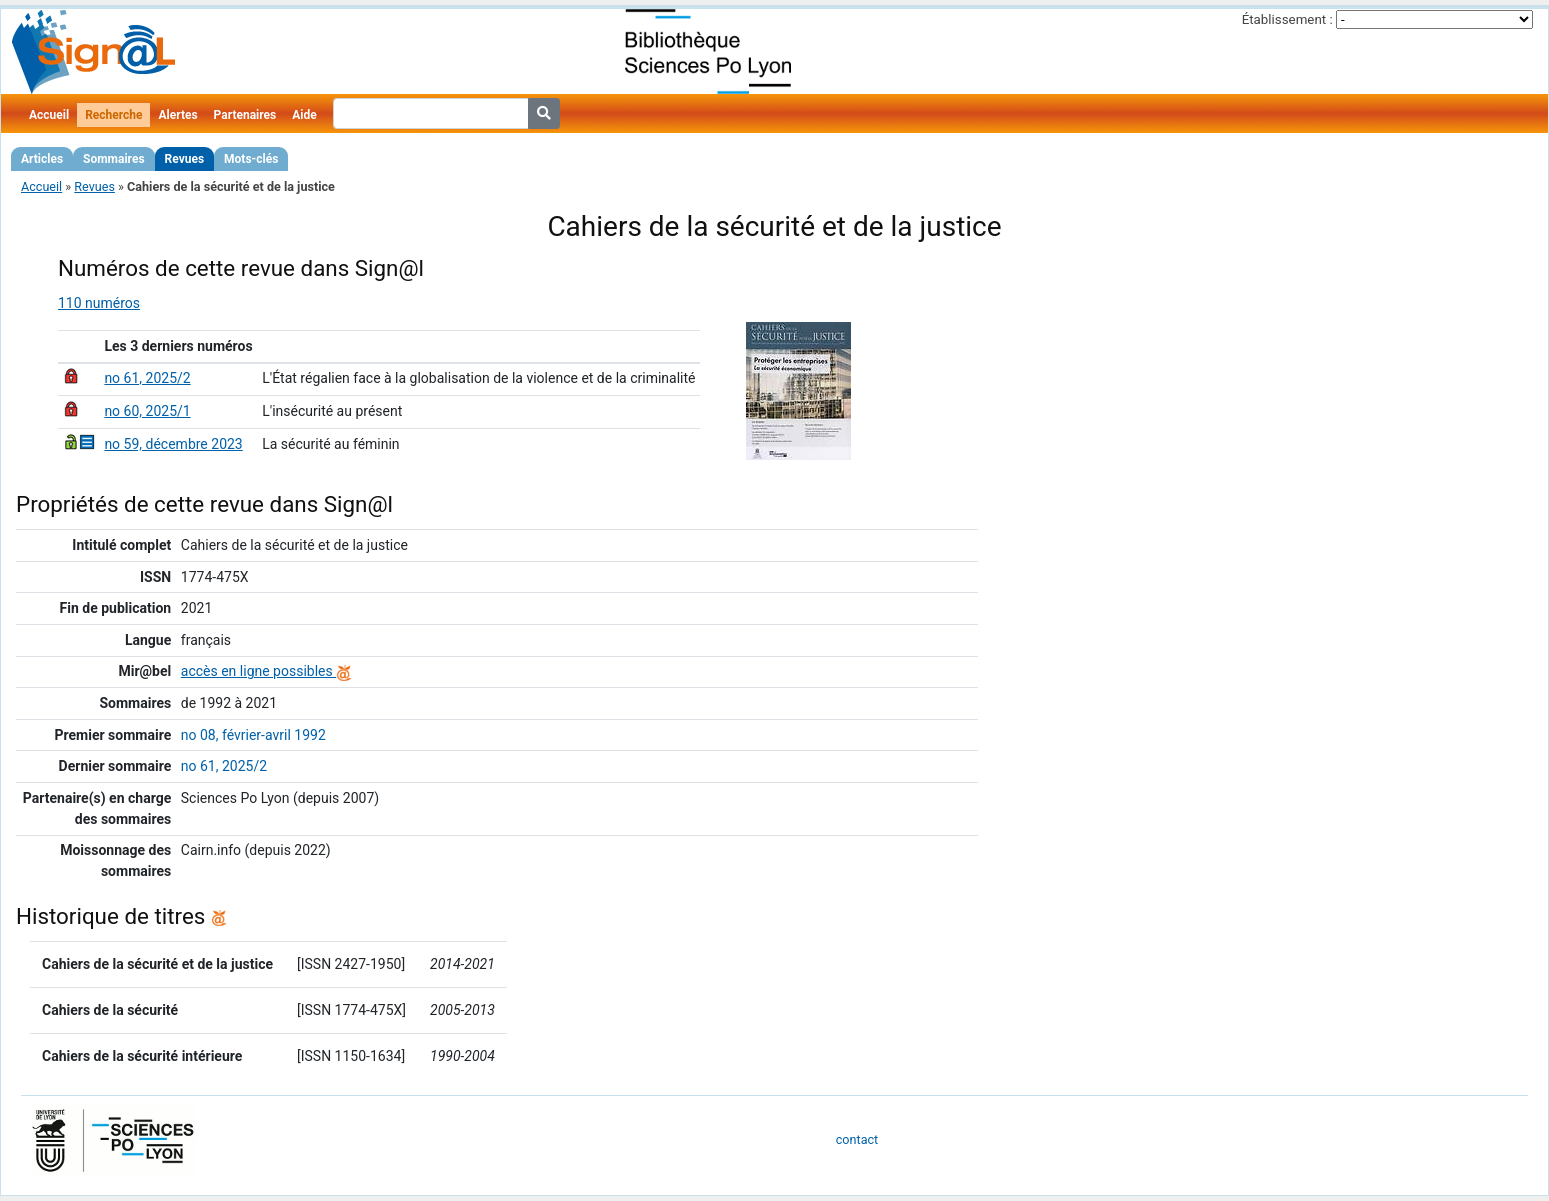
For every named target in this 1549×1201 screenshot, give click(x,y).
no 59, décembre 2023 (173, 444)
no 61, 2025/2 (147, 378)
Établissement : (1287, 19)
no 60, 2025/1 (147, 411)
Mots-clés (251, 159)
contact (857, 1139)
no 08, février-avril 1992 (253, 735)
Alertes (177, 115)
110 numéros (99, 303)
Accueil (49, 115)
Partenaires (245, 115)
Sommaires (113, 159)
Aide (304, 115)
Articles (42, 159)
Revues (185, 159)
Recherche (113, 115)
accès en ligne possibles (266, 671)
